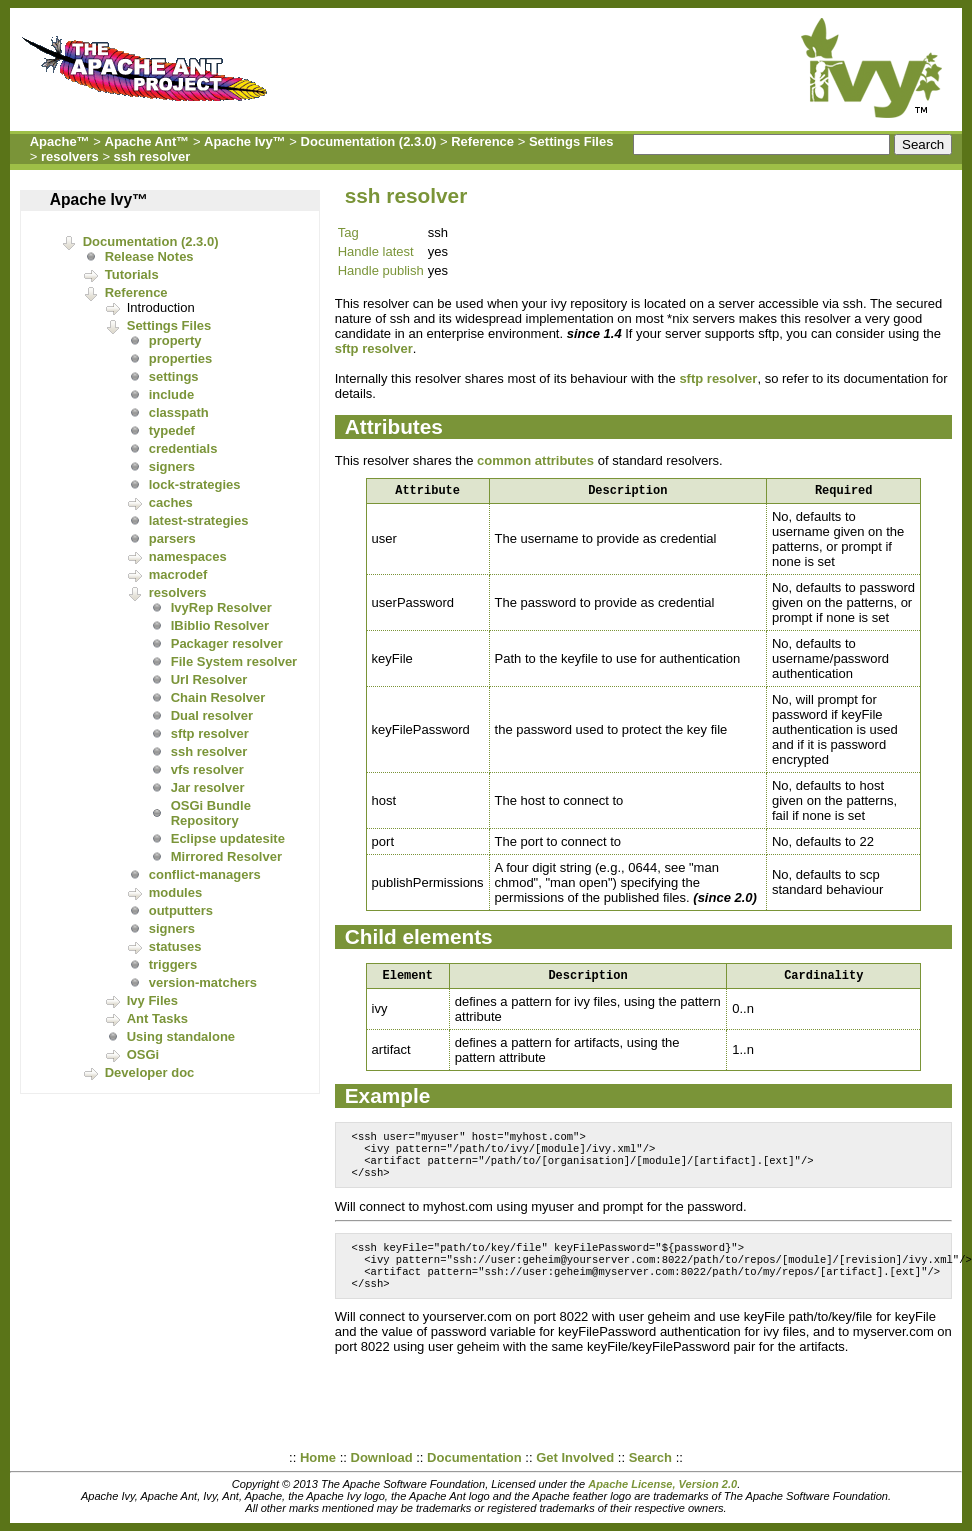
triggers (173, 964)
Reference (482, 141)
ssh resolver (152, 156)
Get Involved (575, 1457)
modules (175, 892)
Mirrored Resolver (226, 856)
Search (650, 1457)
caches (171, 502)
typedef (172, 430)
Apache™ (60, 141)
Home (318, 1457)
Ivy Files (152, 1000)
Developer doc (150, 1072)
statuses (175, 946)
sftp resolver (210, 733)
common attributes (535, 460)
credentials (183, 448)
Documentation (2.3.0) (369, 141)
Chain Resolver (218, 697)
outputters (181, 910)
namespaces (188, 556)
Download (382, 1457)
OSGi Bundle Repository (211, 813)
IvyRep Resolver (221, 607)
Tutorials (132, 274)
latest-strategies (199, 520)
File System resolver (234, 661)
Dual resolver (212, 715)
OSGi (143, 1054)
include (172, 394)
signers (172, 466)
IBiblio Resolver (220, 625)
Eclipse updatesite (228, 838)
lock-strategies (195, 484)
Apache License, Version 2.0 (662, 1484)
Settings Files (571, 141)
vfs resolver (207, 769)
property (175, 340)
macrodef (178, 574)
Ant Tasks (157, 1018)
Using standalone (181, 1036)
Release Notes (149, 256)
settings (174, 376)
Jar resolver (208, 787)
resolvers (70, 156)
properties (181, 358)
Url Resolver (209, 679)
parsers (172, 538)
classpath (179, 412)
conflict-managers (205, 874)
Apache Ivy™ (245, 141)
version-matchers (203, 982)
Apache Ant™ (147, 141)
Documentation (474, 1457)
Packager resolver (227, 643)
